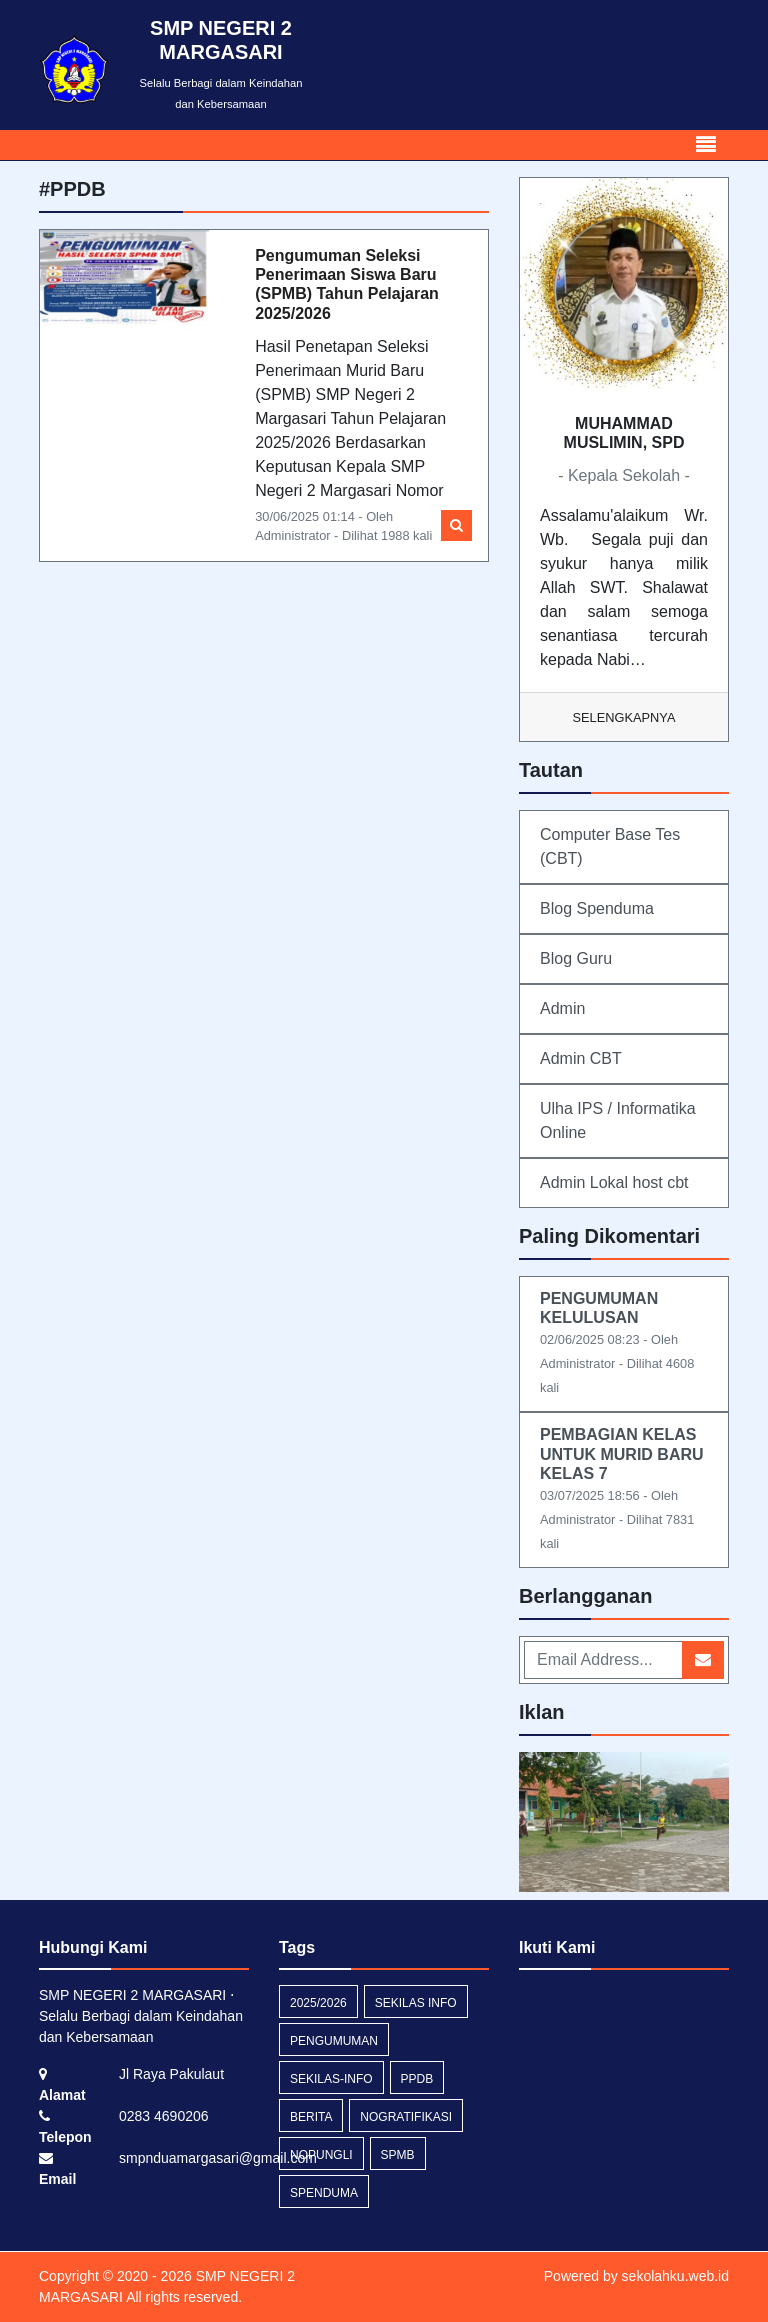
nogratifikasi (406, 2117)
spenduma (324, 2193)
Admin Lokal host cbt (614, 1182)
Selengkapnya (624, 717)
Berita (311, 2117)
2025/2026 (318, 2003)
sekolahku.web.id (675, 2276)
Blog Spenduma (597, 908)
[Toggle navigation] (706, 145)
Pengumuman (334, 2041)
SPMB (398, 2155)
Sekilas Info (416, 2003)
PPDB (417, 2079)
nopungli (321, 2155)
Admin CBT (581, 1058)
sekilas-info (331, 2079)
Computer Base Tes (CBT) (610, 846)
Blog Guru (576, 958)
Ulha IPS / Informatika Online (618, 1120)
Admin (562, 1008)
